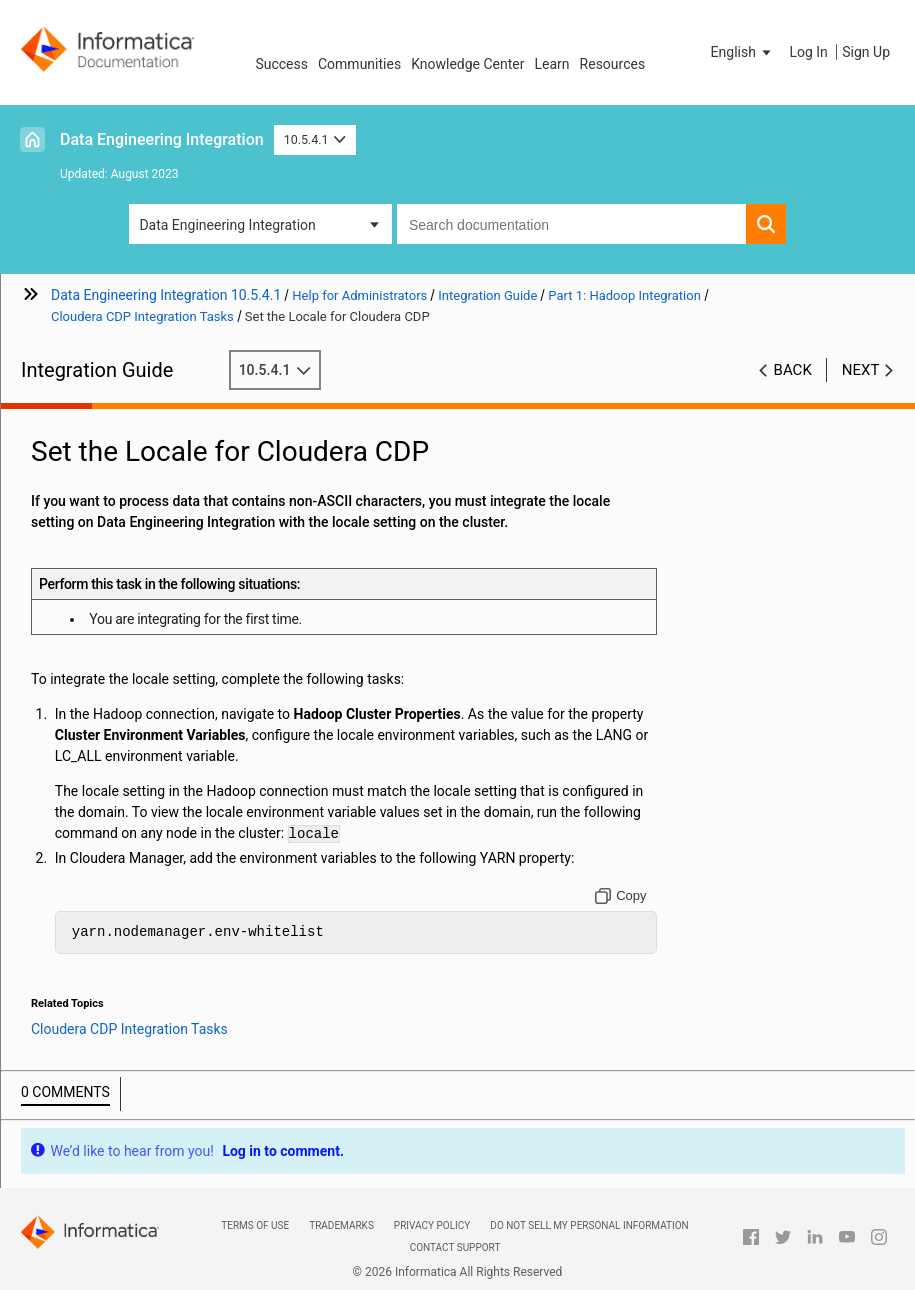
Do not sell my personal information (589, 1225)
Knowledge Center (467, 64)
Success (281, 64)
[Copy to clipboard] (620, 896)
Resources (613, 64)
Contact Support (455, 1247)
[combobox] (571, 224)
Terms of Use (255, 1225)
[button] (743, 52)
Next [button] (861, 370)
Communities (359, 64)
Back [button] (793, 370)
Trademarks (341, 1225)
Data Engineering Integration (162, 139)
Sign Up (866, 52)
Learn (552, 64)
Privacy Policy (432, 1225)
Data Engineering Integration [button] (227, 225)
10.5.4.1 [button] (315, 139)
